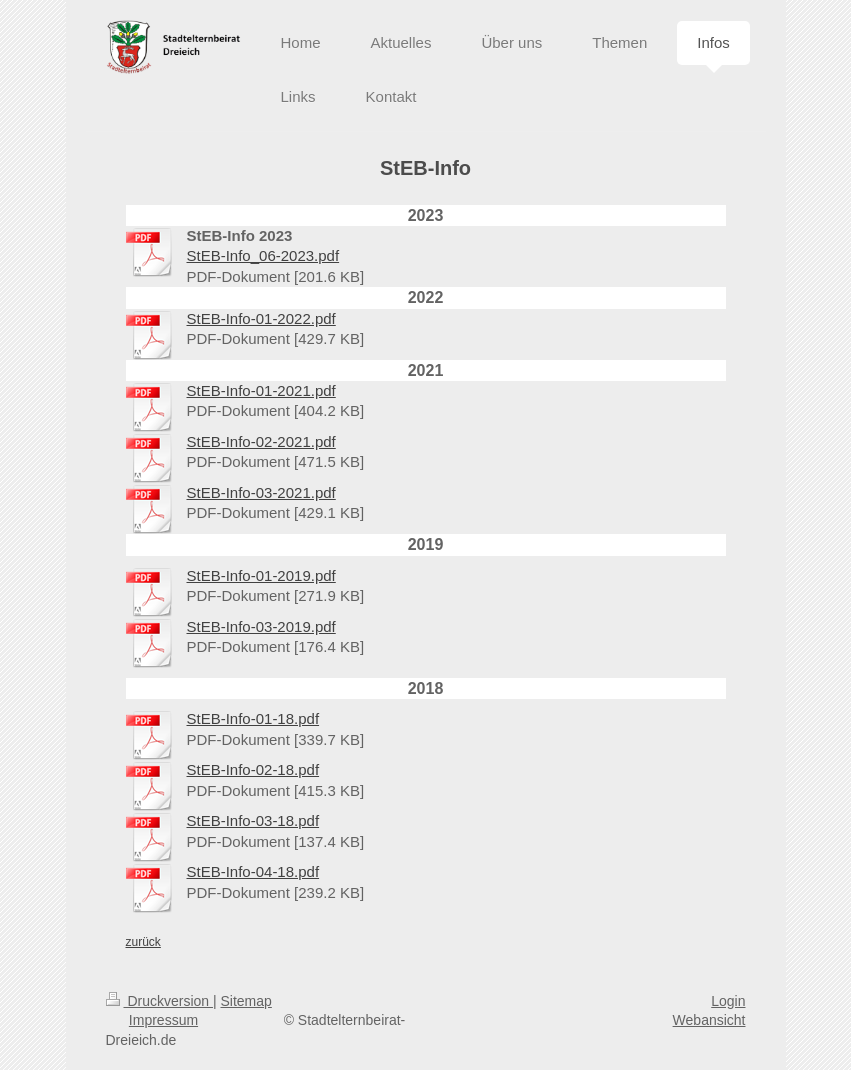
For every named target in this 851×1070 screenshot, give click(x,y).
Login (728, 1001)
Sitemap (246, 1001)
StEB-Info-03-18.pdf (253, 820)
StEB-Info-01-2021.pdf (261, 390)
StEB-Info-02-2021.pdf (261, 441)
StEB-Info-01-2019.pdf (261, 575)
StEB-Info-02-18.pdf (253, 769)
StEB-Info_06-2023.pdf (263, 255)
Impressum (163, 1020)
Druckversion (159, 1001)
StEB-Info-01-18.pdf (253, 718)
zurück (143, 942)
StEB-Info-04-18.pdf (253, 871)
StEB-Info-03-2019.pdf (261, 626)
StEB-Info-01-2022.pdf (261, 318)
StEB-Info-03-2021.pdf (261, 492)
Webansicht (709, 1020)
